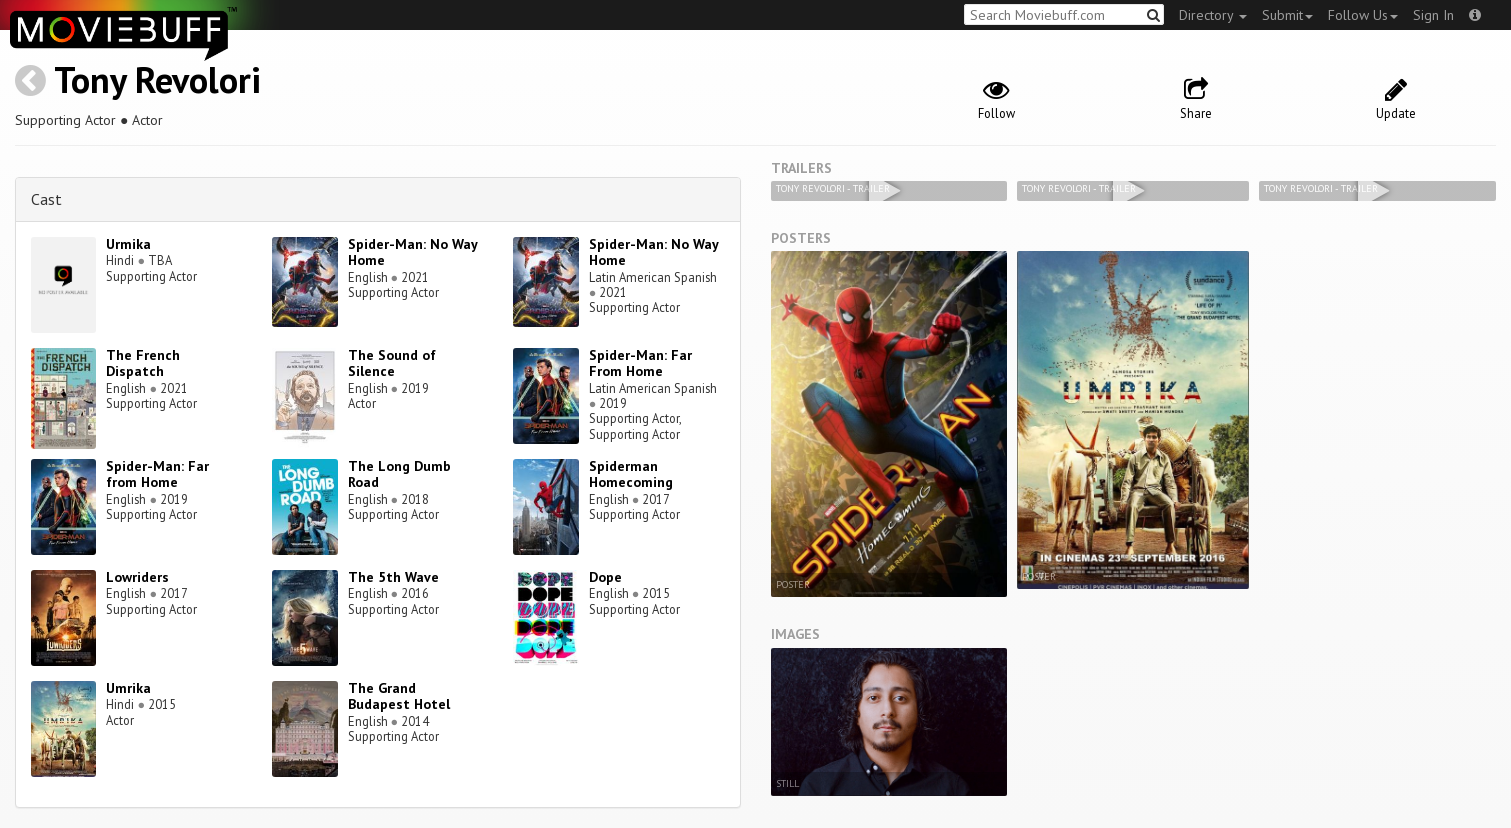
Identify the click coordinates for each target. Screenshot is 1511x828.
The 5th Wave (393, 577)
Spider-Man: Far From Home (640, 363)
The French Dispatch (143, 363)
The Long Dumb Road (399, 474)
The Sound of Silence (392, 363)
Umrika (128, 688)
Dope (605, 577)
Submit (1287, 15)
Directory (1213, 15)
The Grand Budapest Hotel (399, 696)
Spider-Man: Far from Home (157, 474)
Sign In (1433, 15)
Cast (46, 199)
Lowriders (137, 577)
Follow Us (1363, 15)
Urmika (128, 244)
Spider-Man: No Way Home (412, 252)
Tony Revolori (157, 79)
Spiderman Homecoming (631, 474)
